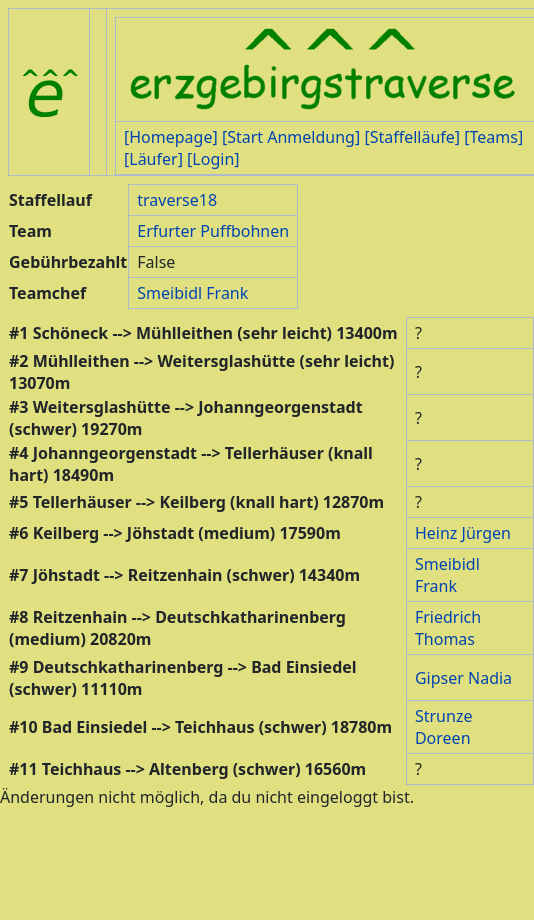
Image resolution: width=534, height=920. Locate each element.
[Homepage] (171, 137)
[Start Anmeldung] (291, 137)
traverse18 (177, 200)
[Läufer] (153, 159)
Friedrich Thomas (448, 628)
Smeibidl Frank (192, 293)
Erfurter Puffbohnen (213, 231)
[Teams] (493, 137)
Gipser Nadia (463, 678)
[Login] (213, 159)
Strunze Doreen (444, 727)
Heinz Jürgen (463, 533)
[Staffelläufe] (412, 137)
